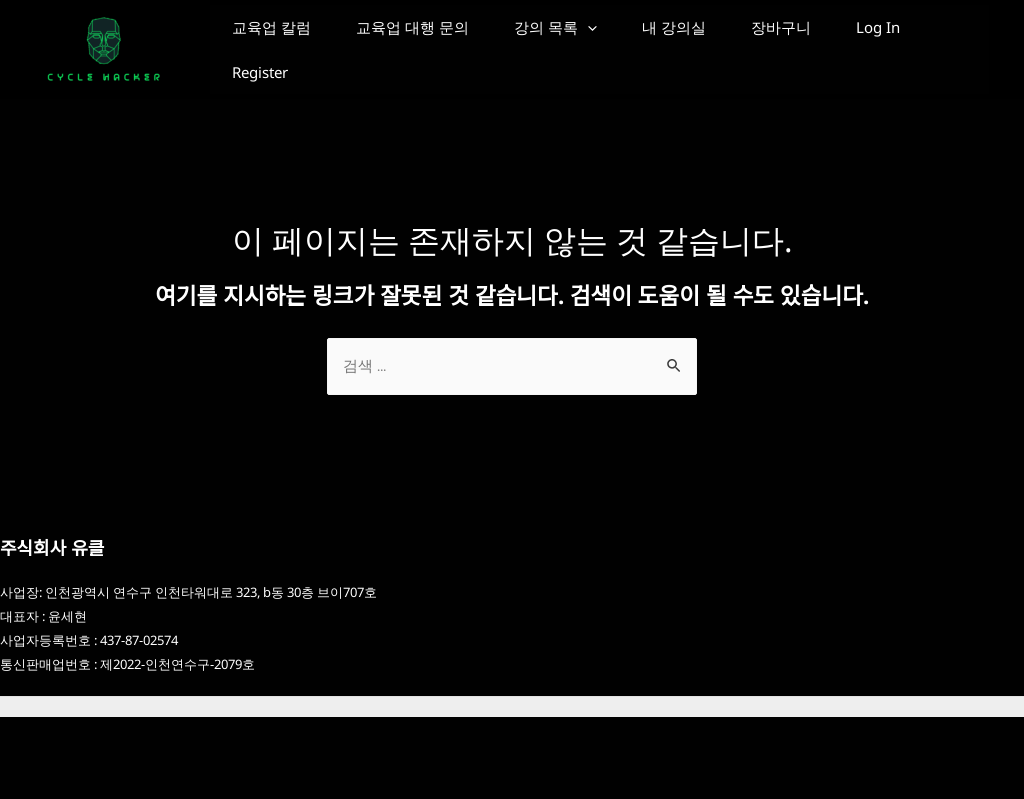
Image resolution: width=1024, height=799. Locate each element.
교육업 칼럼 (279, 45)
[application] (625, 45)
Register (372, 135)
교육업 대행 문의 (435, 45)
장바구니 (849, 45)
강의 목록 (593, 45)
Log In (262, 135)
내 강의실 (727, 45)
